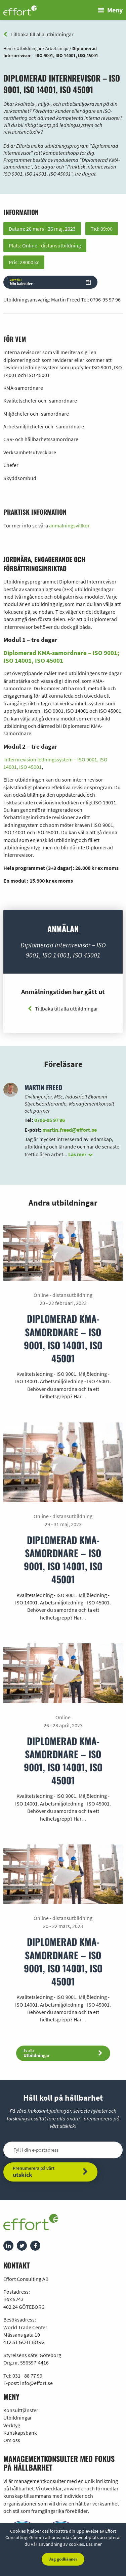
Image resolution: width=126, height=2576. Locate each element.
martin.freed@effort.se (69, 1129)
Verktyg (11, 2425)
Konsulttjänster (20, 2410)
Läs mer (94, 2544)
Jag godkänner (63, 2559)
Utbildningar (17, 2417)
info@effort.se (36, 2383)
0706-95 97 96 (105, 299)
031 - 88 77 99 (27, 2375)
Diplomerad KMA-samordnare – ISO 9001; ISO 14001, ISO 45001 (61, 656)
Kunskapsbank (20, 2432)
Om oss (11, 2440)
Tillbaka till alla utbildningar (38, 34)
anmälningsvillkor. (70, 525)
